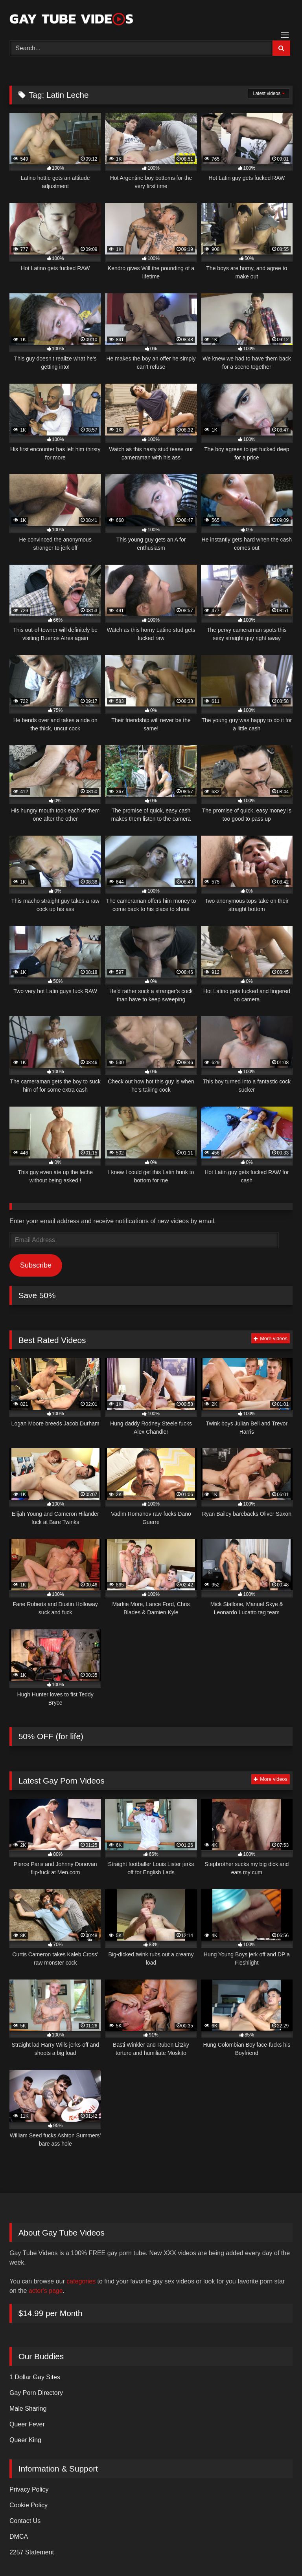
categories (81, 2281)
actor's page (46, 2290)
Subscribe (36, 1265)
